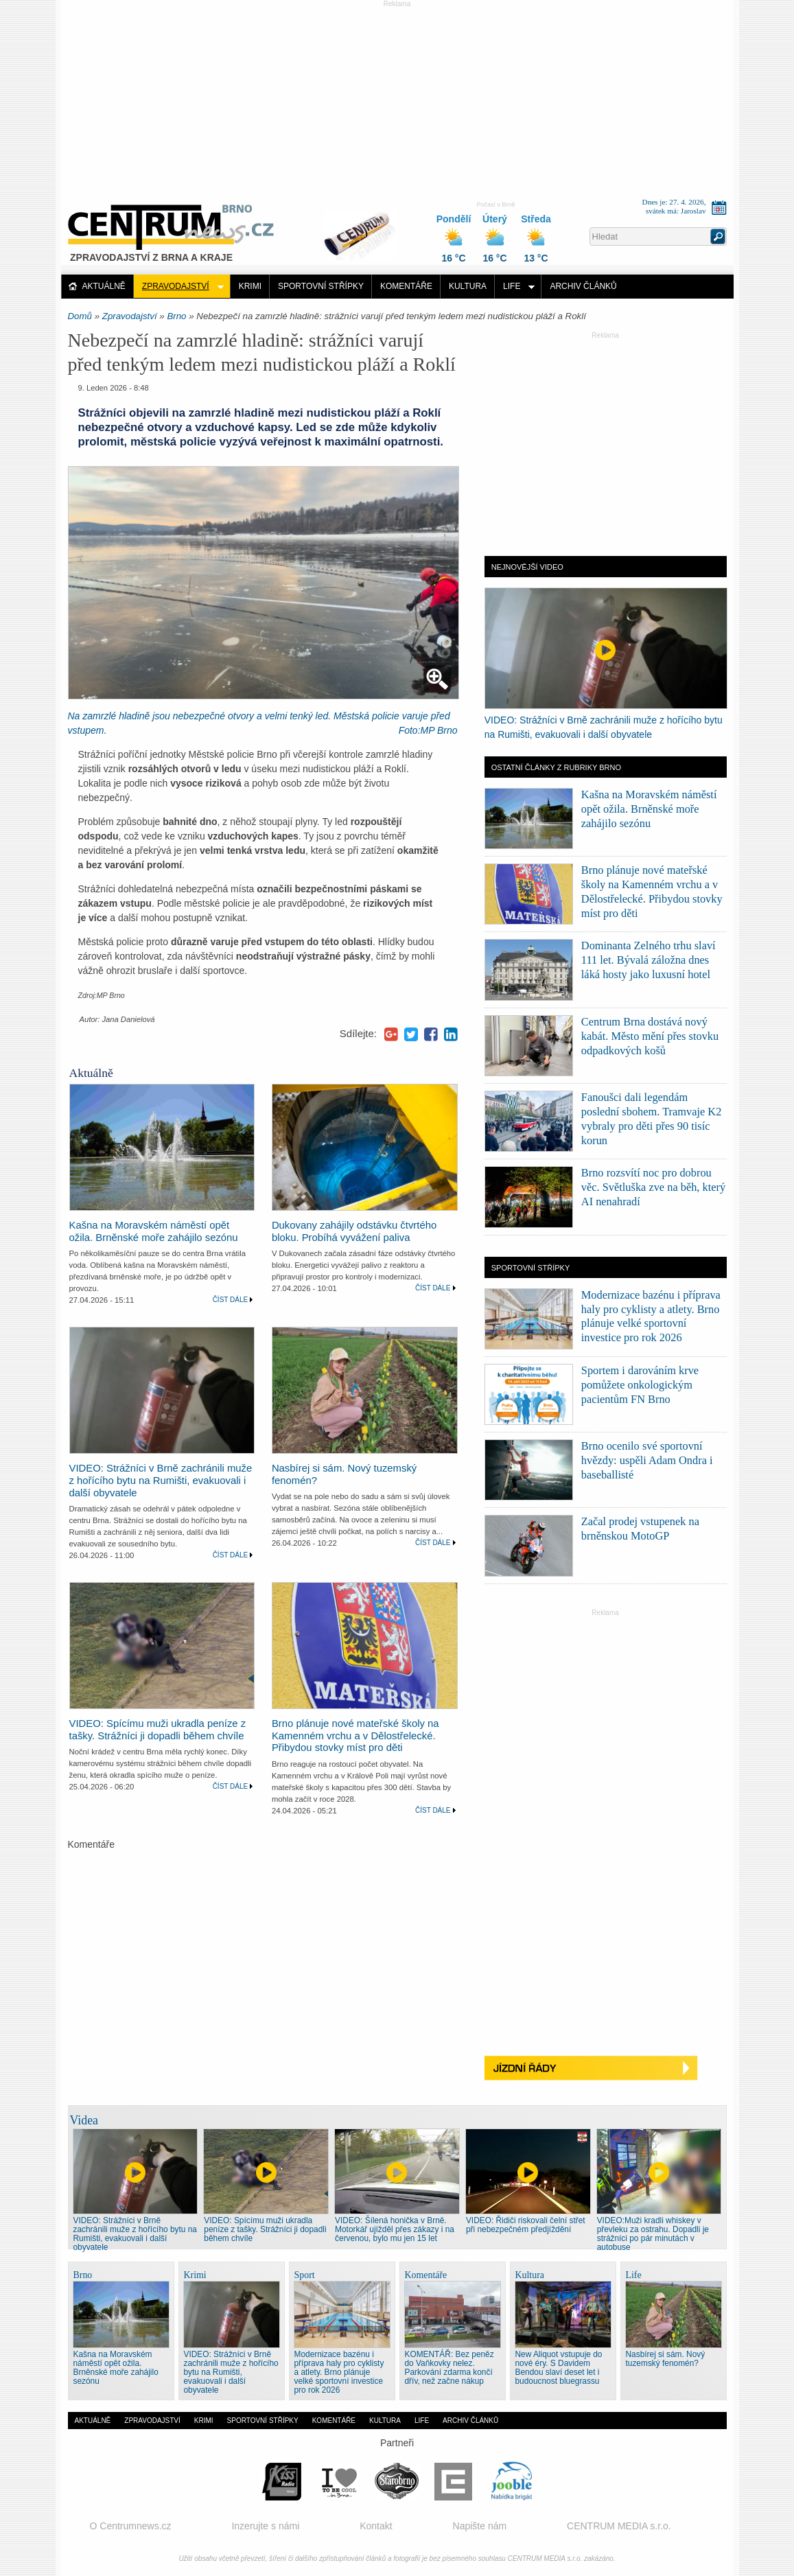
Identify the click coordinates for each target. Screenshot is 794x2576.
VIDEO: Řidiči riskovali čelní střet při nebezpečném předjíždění (525, 2225)
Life (511, 286)
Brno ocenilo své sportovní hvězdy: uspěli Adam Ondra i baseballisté (647, 1460)
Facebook (431, 1034)
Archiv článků (583, 286)
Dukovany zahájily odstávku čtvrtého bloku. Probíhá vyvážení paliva (354, 1231)
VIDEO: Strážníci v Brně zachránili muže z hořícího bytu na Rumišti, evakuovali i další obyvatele (161, 1480)
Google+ (391, 1034)
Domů (80, 316)
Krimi (250, 286)
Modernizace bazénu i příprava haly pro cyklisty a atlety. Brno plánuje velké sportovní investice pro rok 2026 (339, 2372)
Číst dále (230, 1299)
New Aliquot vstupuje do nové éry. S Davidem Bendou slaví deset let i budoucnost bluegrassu (559, 2367)
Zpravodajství (175, 286)
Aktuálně (104, 286)
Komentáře (406, 286)
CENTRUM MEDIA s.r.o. (619, 2525)
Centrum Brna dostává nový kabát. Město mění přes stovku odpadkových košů (650, 1036)
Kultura (468, 286)
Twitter (411, 1034)
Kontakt (376, 2525)
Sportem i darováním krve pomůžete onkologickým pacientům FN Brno (640, 1385)
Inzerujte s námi (265, 2525)
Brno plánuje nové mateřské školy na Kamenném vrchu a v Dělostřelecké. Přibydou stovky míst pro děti (355, 1736)
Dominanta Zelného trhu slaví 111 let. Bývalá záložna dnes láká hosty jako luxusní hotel (648, 960)
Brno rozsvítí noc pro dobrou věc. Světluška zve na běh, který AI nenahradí (653, 1187)
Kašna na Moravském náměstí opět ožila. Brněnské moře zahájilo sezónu (153, 1231)
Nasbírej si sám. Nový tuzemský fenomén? (665, 2358)
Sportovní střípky (321, 286)
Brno (176, 316)
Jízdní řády (605, 2068)
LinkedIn (451, 1034)
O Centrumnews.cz (131, 2525)
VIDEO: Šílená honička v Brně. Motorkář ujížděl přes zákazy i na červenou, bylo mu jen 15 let (394, 2229)
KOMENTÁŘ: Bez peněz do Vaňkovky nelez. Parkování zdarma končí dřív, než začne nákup (449, 2367)
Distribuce (365, 229)
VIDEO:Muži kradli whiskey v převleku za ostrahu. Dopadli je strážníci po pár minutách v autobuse (653, 2234)
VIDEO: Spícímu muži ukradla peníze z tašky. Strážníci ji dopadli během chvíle (157, 1729)
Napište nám (480, 2525)
